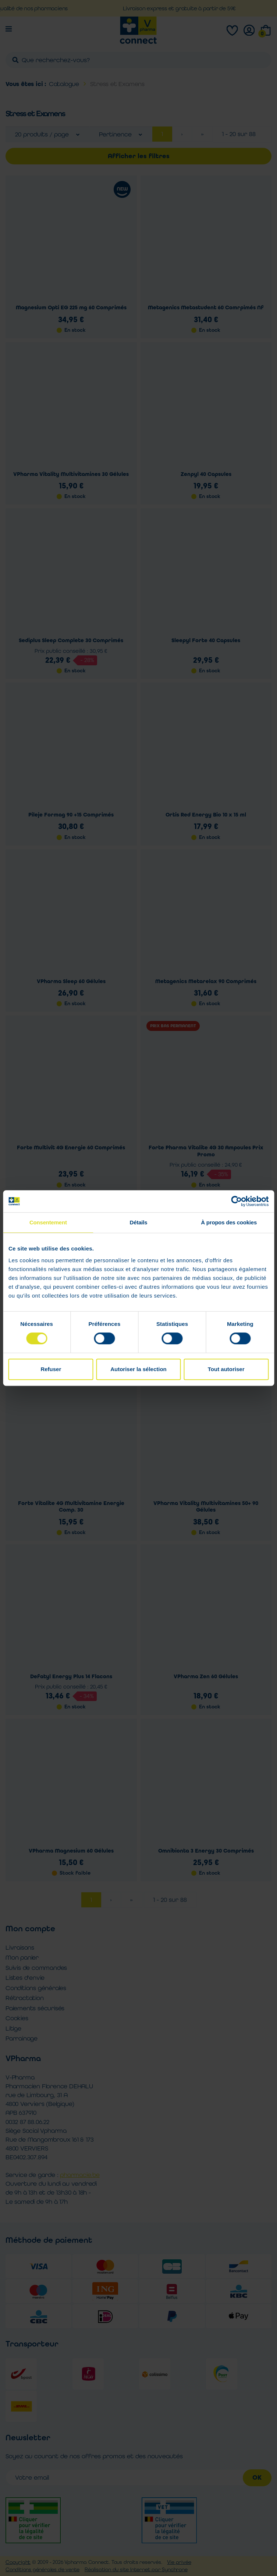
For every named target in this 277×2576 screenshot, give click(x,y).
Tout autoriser (226, 1369)
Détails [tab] (139, 1222)
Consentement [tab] (48, 1222)
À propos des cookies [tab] (229, 1222)
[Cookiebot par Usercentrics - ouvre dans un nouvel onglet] (236, 1201)
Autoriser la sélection (138, 1369)
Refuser (50, 1369)
